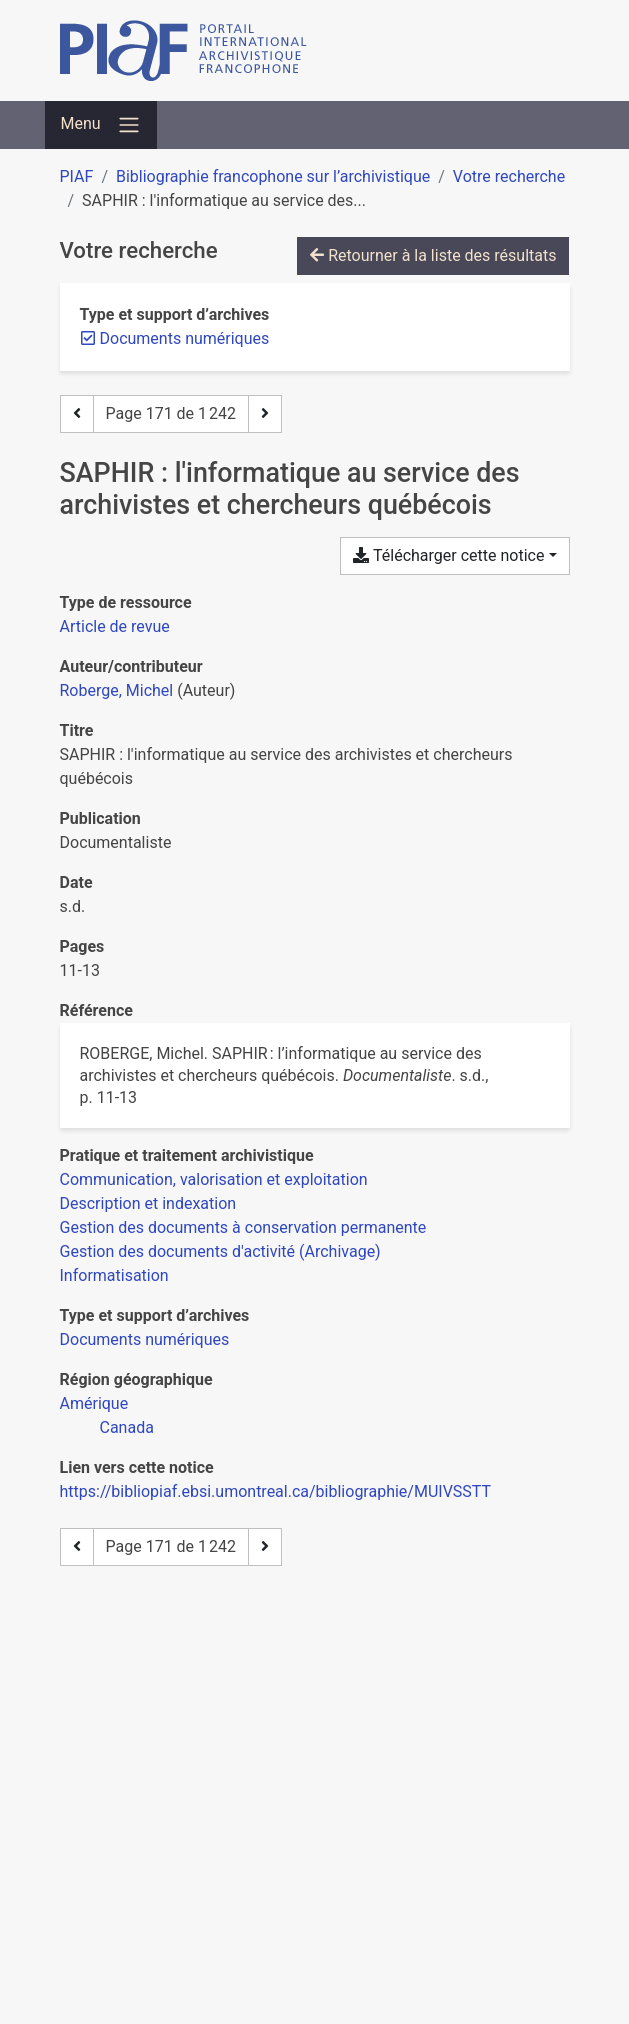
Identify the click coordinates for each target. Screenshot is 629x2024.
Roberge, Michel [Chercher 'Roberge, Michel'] (117, 690)
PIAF (77, 176)
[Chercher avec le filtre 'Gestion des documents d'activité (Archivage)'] (220, 1251)
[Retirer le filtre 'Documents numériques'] (185, 338)
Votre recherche (509, 176)
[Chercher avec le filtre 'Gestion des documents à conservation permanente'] (243, 1227)
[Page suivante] (265, 414)
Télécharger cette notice (448, 555)
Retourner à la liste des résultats (433, 255)
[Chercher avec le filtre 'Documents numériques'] (145, 1339)
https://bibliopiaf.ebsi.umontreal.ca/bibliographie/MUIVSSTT (276, 1491)
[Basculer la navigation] (101, 125)
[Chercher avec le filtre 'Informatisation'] (114, 1275)
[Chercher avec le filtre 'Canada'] (127, 1427)
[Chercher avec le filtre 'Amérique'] (94, 1403)
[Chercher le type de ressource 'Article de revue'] (115, 626)
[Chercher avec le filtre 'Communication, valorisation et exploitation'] (214, 1179)
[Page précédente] (77, 414)
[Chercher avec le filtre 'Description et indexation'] (148, 1203)
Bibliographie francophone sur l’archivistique (273, 176)
